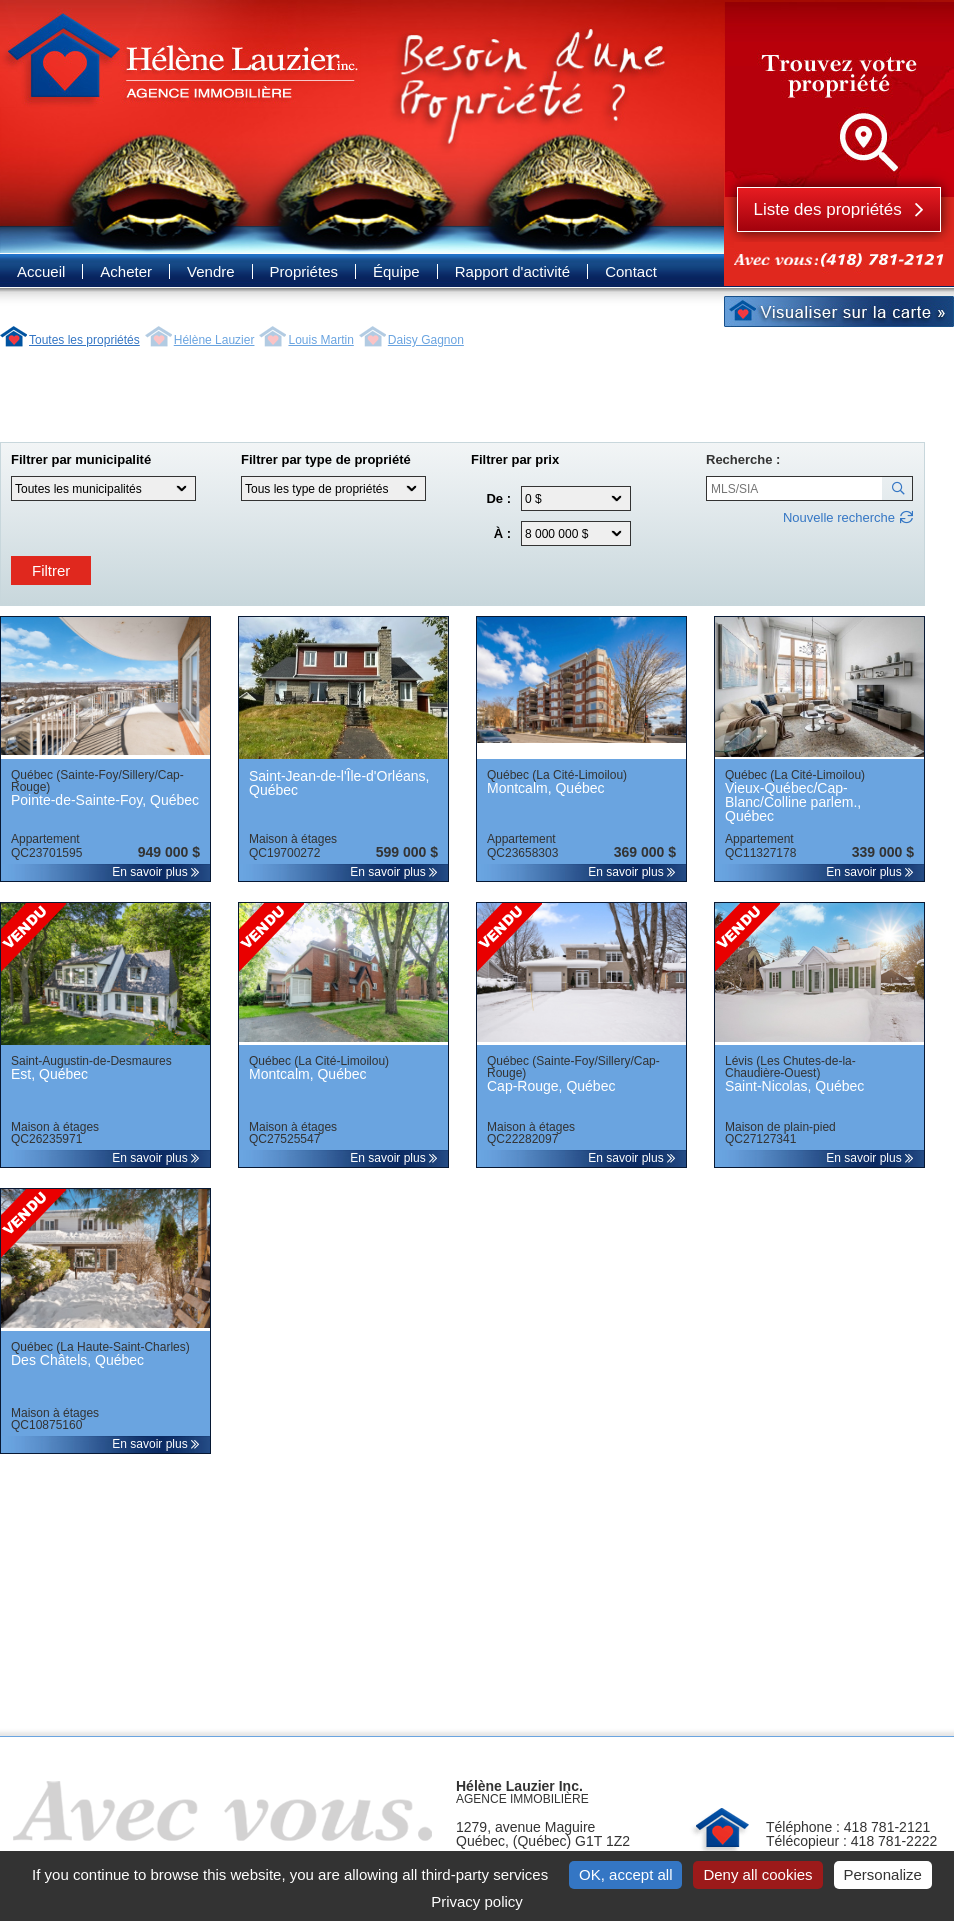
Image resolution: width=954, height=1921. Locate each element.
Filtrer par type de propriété (326, 460)
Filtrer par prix (515, 460)
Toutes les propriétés (84, 340)
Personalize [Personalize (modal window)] (883, 1874)
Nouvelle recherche (839, 517)
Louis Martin (320, 340)
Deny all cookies (757, 1874)
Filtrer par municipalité (81, 460)
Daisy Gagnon (426, 340)
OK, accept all (625, 1874)
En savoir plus (156, 871)
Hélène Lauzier (214, 340)
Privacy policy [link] (477, 1901)
